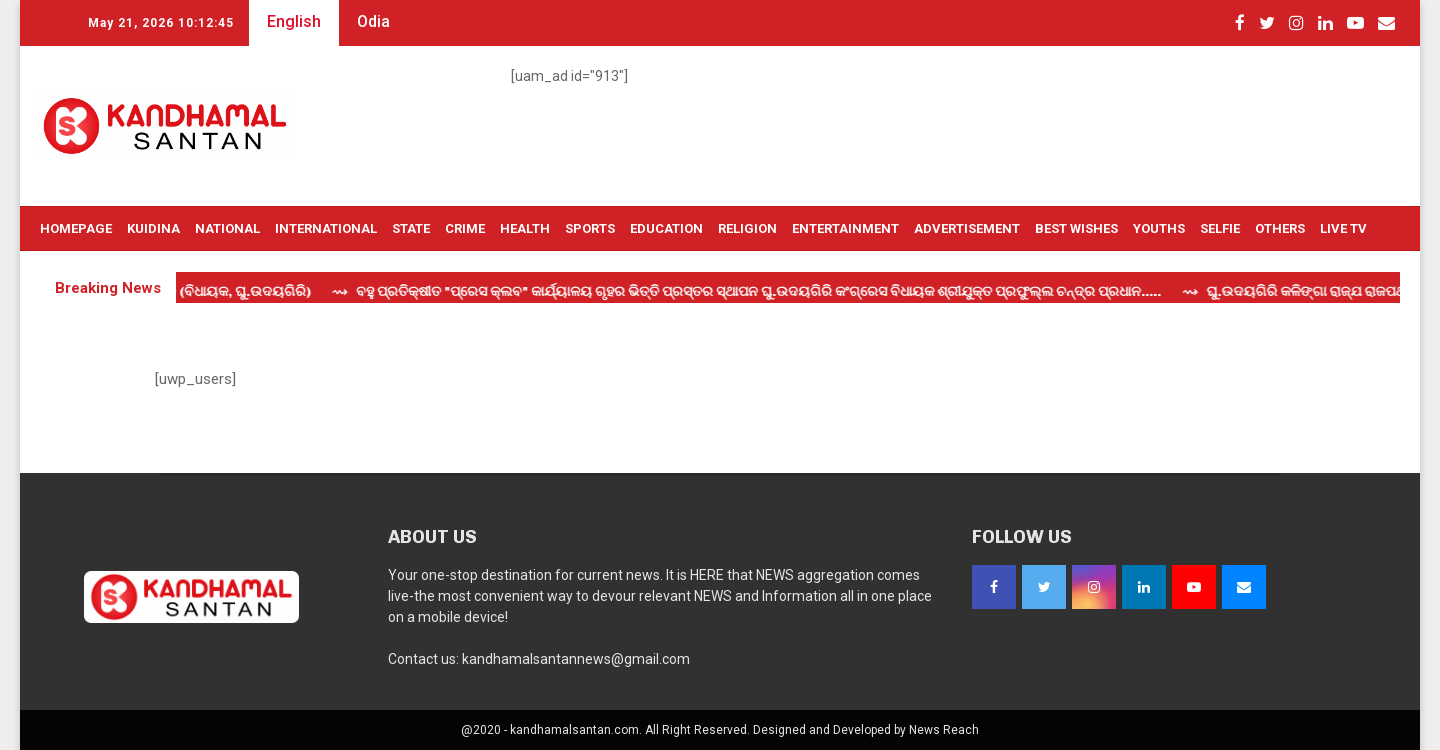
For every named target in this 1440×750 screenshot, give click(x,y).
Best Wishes (1076, 228)
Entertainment (845, 228)
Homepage (76, 228)
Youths (1159, 228)
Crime (465, 228)
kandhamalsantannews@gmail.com (576, 659)
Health (525, 228)
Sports (590, 228)
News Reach (944, 730)
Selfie (1220, 228)
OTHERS (1280, 228)
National (227, 228)
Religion (747, 228)
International (326, 228)
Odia (373, 21)
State (411, 228)
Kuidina (153, 228)
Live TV (1343, 228)
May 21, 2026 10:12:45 (161, 23)
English (294, 21)
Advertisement (967, 228)
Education (666, 228)
